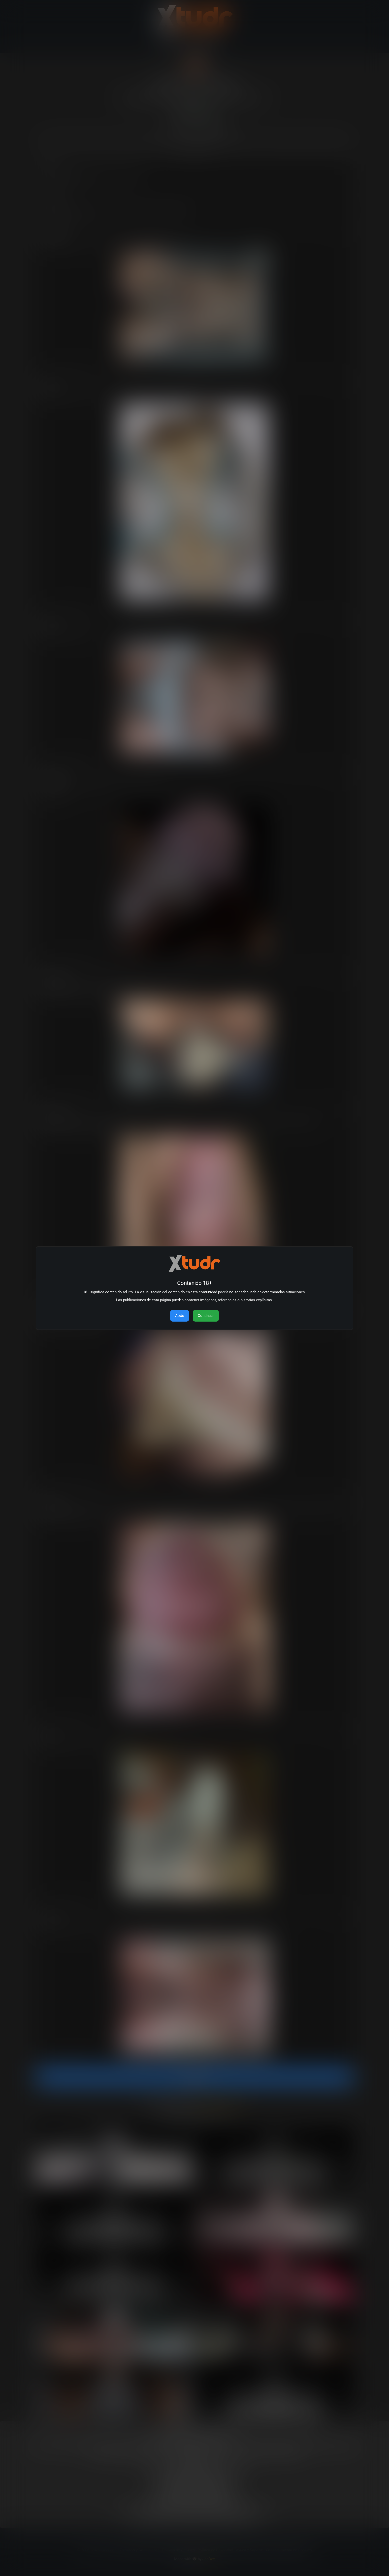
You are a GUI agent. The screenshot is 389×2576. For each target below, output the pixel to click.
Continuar (206, 1315)
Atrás (179, 1315)
